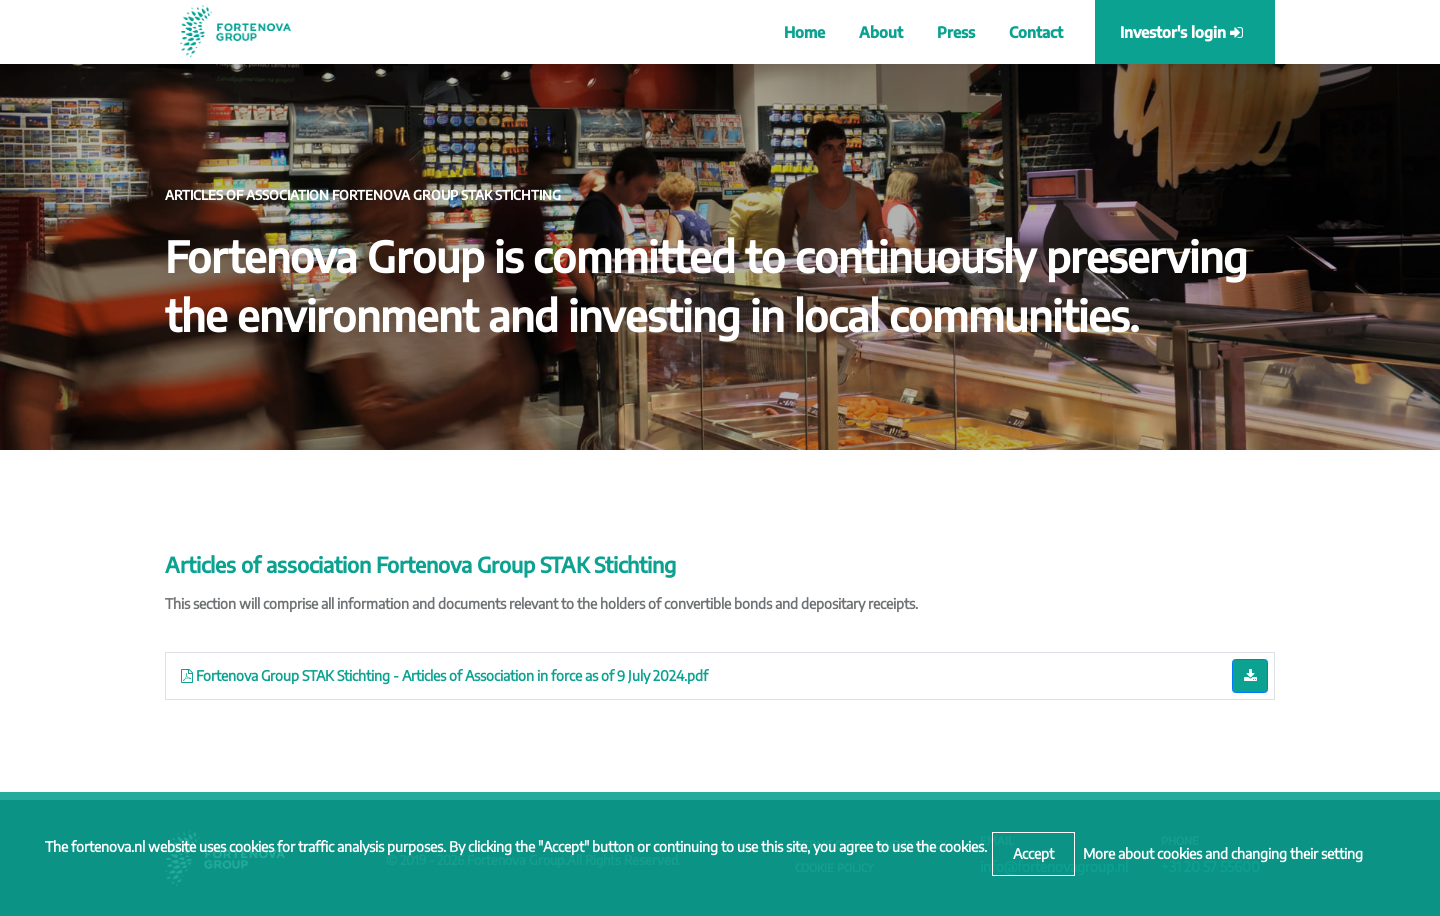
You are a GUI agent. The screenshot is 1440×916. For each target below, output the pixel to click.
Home (804, 32)
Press (956, 32)
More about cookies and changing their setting (1223, 853)
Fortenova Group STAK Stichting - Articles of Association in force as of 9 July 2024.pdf (444, 675)
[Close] (1033, 854)
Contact (1036, 32)
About (881, 32)
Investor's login (1181, 32)
